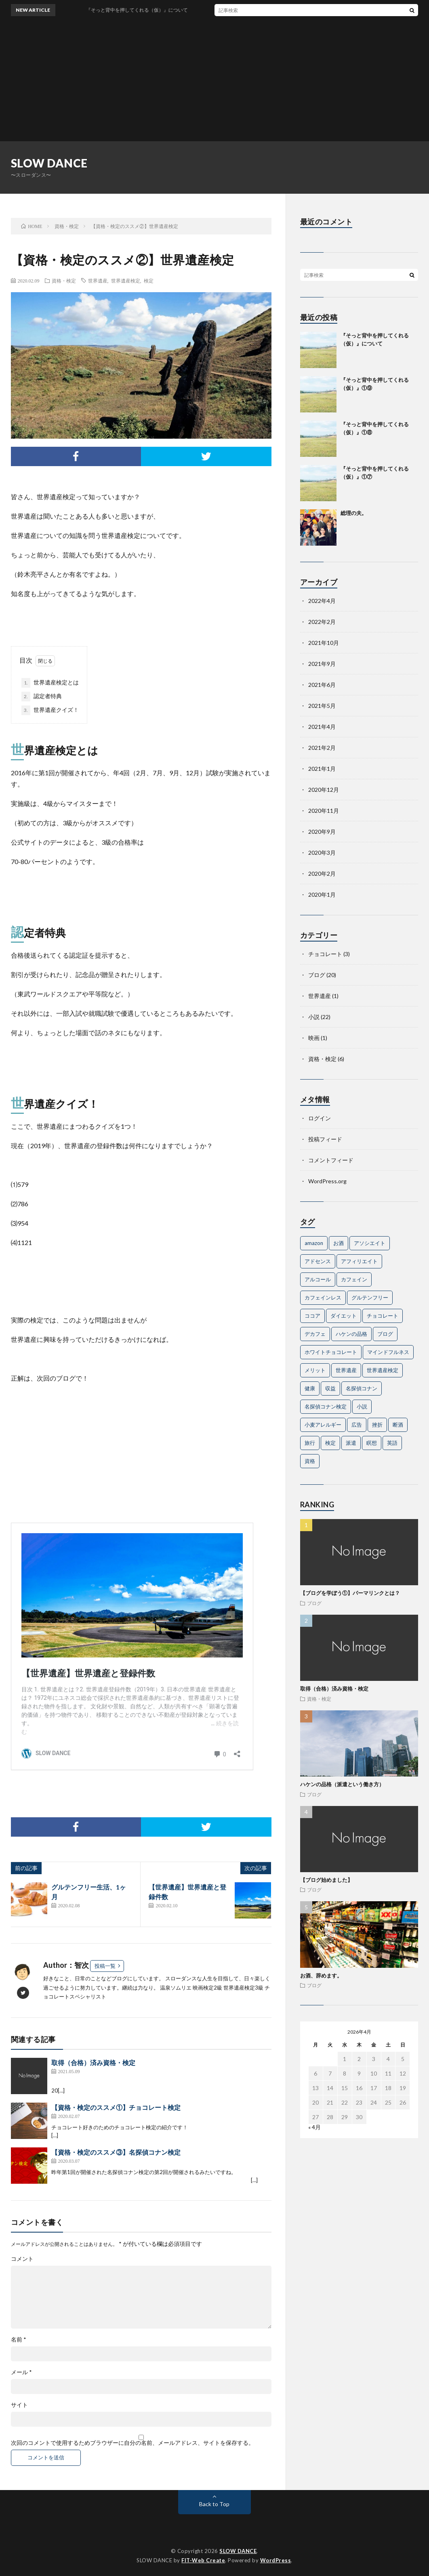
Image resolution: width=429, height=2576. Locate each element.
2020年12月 (323, 789)
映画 (314, 1037)
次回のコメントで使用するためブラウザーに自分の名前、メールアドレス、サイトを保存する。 (132, 2443)
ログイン (319, 1118)
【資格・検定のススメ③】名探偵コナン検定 (116, 2152)
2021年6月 (322, 684)
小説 (314, 1016)
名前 (18, 2339)
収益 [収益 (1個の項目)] (330, 1388)
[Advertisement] (214, 80)
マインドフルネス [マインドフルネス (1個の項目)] (388, 1352)
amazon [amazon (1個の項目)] (314, 1243)
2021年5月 (322, 705)
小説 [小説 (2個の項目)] (362, 1406)
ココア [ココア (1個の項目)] (312, 1315)
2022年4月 (322, 600)
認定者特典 (41, 696)
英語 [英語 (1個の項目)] (392, 1443)
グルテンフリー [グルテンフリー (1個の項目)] (369, 1297)
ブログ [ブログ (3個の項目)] (385, 1334)
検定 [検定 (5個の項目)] (330, 1443)
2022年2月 (322, 621)
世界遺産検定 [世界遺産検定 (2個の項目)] (382, 1370)
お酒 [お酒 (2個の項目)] (338, 1243)
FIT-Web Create (203, 2560)
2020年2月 (322, 873)
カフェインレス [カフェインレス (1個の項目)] (323, 1297)
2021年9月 (322, 663)
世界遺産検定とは (50, 683)
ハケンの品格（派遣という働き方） (342, 1784)
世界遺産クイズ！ (50, 710)
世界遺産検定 (125, 280)
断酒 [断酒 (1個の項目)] (398, 1424)
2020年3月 (322, 852)
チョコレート (325, 953)
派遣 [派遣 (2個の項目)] (351, 1443)
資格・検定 (64, 280)
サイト (19, 2405)
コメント (22, 2259)
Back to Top (214, 2504)
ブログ (316, 974)
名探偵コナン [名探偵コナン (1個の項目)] (361, 1388)
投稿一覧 (105, 1966)
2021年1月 (322, 768)
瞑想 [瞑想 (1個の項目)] (371, 1443)
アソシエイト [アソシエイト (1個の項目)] (369, 1243)
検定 (149, 280)
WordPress (275, 2560)
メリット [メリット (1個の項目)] (315, 1370)
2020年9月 (322, 831)
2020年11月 (323, 810)
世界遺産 (97, 280)
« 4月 (314, 2127)
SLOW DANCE (49, 163)
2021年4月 (322, 726)
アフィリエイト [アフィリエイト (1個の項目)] (359, 1261)
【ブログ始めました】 (326, 1880)
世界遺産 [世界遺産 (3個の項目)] (346, 1370)
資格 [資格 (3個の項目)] (310, 1461)
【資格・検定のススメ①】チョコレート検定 (116, 2107)
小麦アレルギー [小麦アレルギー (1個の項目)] (323, 1424)
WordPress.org (327, 1181)
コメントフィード (330, 1160)
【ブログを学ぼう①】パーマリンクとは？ (350, 1593)
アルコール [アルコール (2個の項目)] (318, 1279)
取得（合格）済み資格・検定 (93, 2062)
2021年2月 (322, 747)
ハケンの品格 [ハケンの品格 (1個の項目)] (351, 1334)
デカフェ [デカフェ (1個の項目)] (315, 1334)
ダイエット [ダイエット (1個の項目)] (343, 1315)
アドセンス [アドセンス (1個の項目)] (318, 1261)
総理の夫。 (354, 513)
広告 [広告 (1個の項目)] (356, 1424)
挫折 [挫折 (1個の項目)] (377, 1424)
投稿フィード (325, 1139)
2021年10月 (323, 642)
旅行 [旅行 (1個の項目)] (310, 1443)
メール (21, 2372)
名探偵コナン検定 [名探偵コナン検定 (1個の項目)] (326, 1406)
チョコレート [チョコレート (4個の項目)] (382, 1315)
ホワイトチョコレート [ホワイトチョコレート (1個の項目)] (331, 1352)
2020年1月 (322, 894)
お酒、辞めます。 (321, 1975)
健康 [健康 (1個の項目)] (310, 1388)
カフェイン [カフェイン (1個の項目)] (354, 1279)
